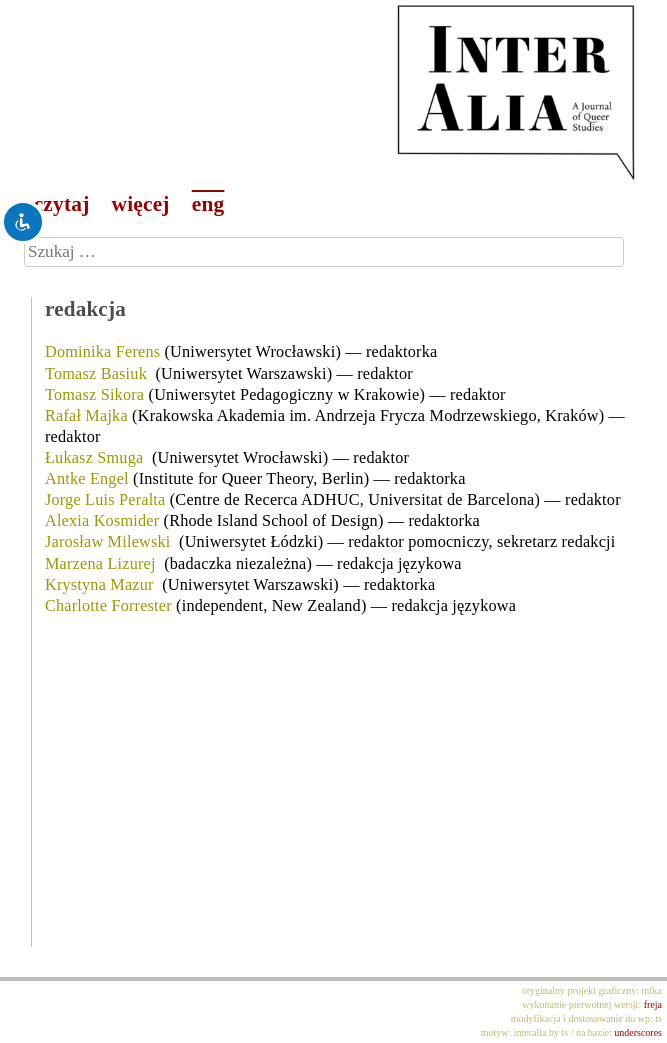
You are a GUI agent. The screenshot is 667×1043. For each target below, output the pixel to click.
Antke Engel (87, 479)
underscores (638, 1032)
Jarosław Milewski (108, 542)
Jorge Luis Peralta (105, 500)
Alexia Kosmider (102, 521)
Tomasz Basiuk (96, 374)
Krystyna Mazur (99, 585)
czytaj (62, 204)
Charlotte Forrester (108, 606)
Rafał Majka (86, 416)
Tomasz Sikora (94, 395)
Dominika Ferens (102, 352)
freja (653, 1004)
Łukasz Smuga (94, 458)
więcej (141, 204)
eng (208, 204)
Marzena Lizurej (100, 564)
